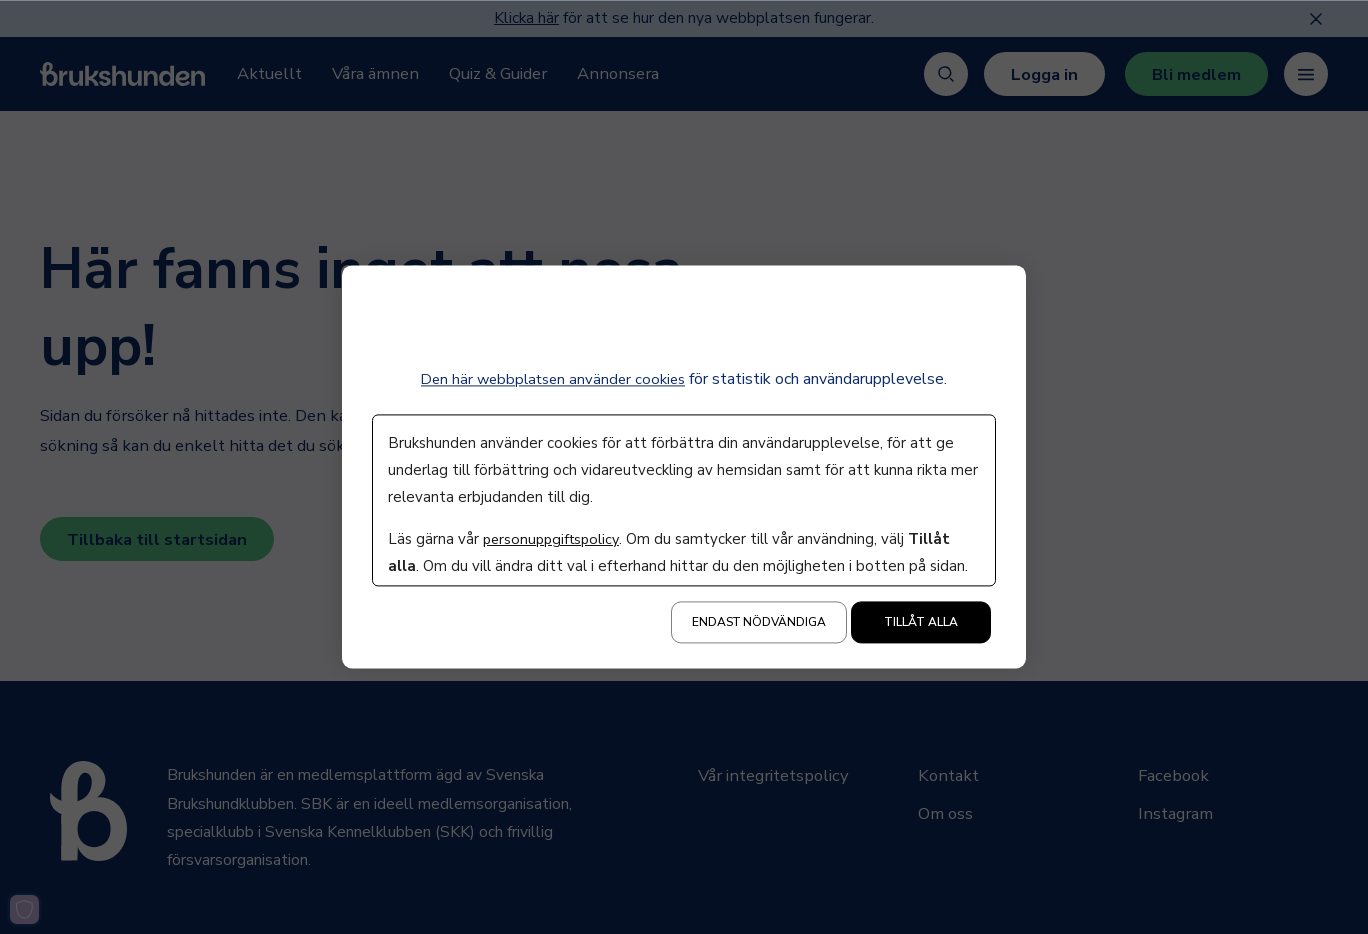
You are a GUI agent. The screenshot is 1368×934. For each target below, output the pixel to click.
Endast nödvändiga (759, 623)
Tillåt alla (921, 623)
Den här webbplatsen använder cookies (553, 379)
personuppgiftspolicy (554, 540)
